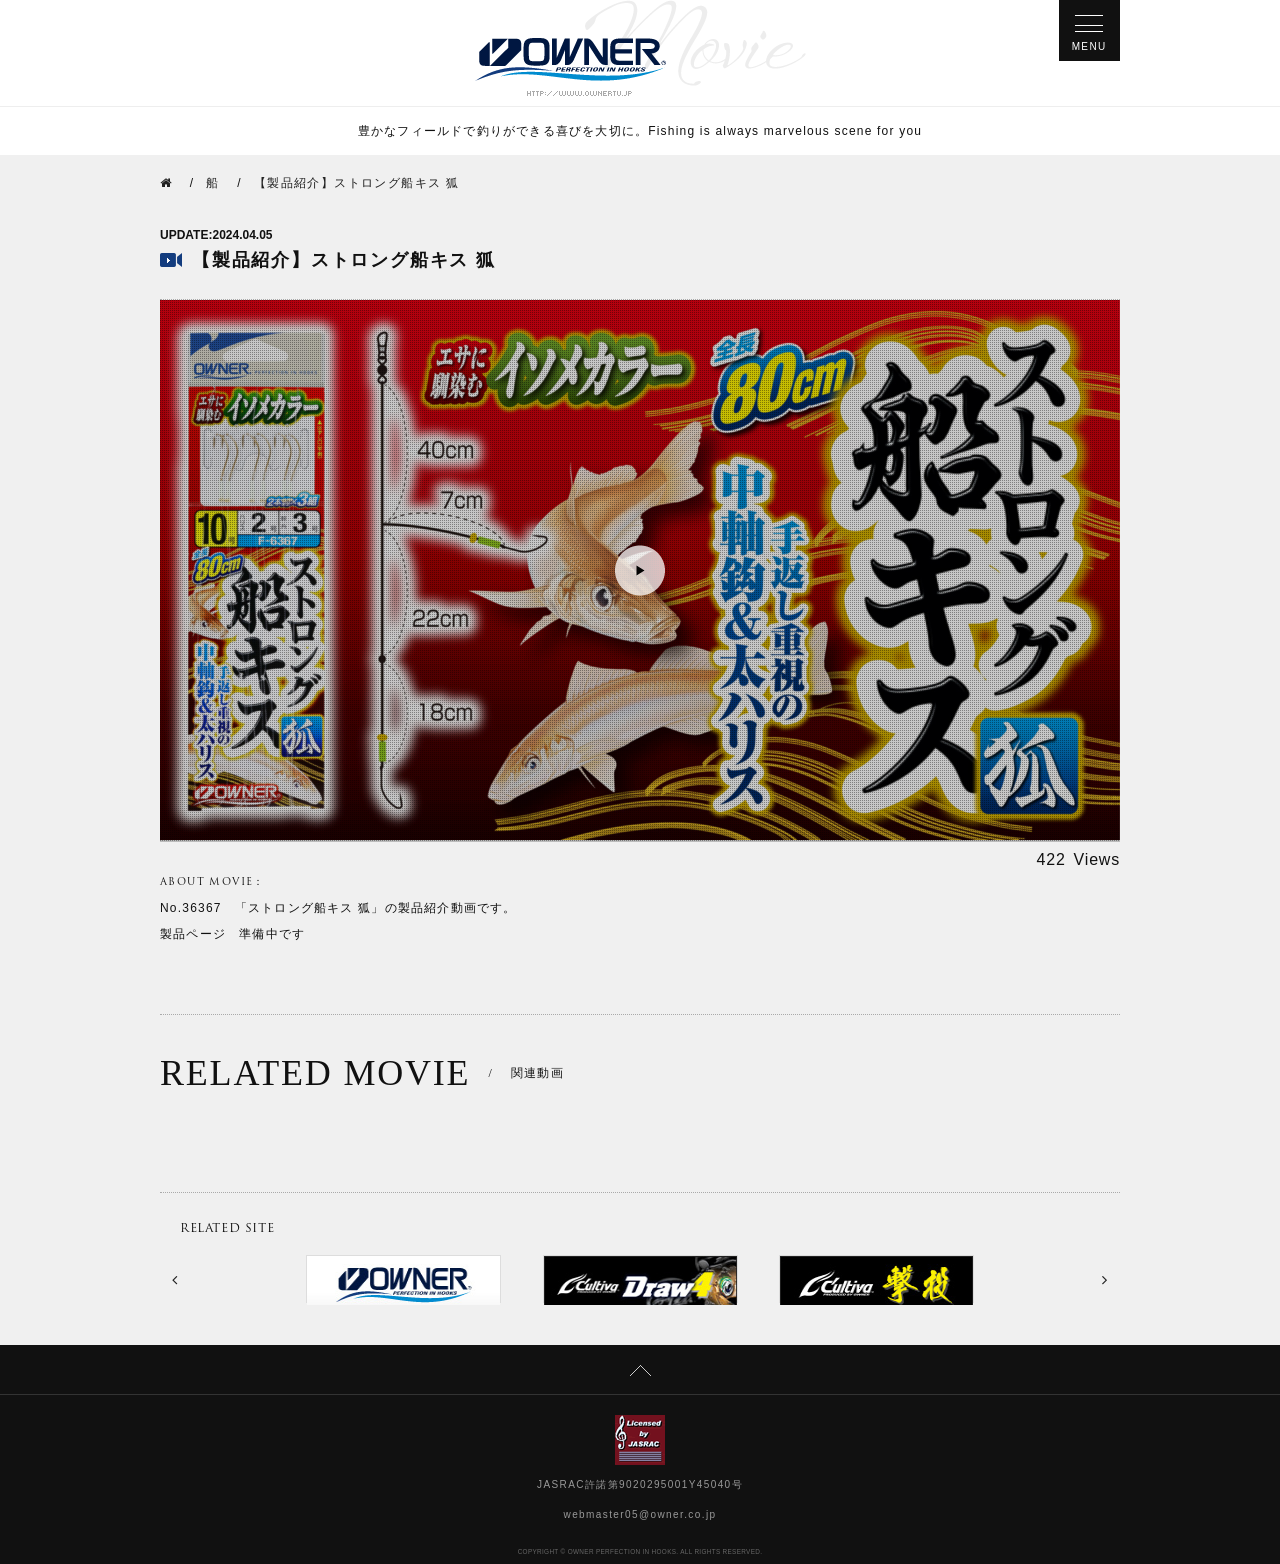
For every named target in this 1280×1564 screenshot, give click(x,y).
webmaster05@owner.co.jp (640, 1514)
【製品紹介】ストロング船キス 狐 (357, 183)
